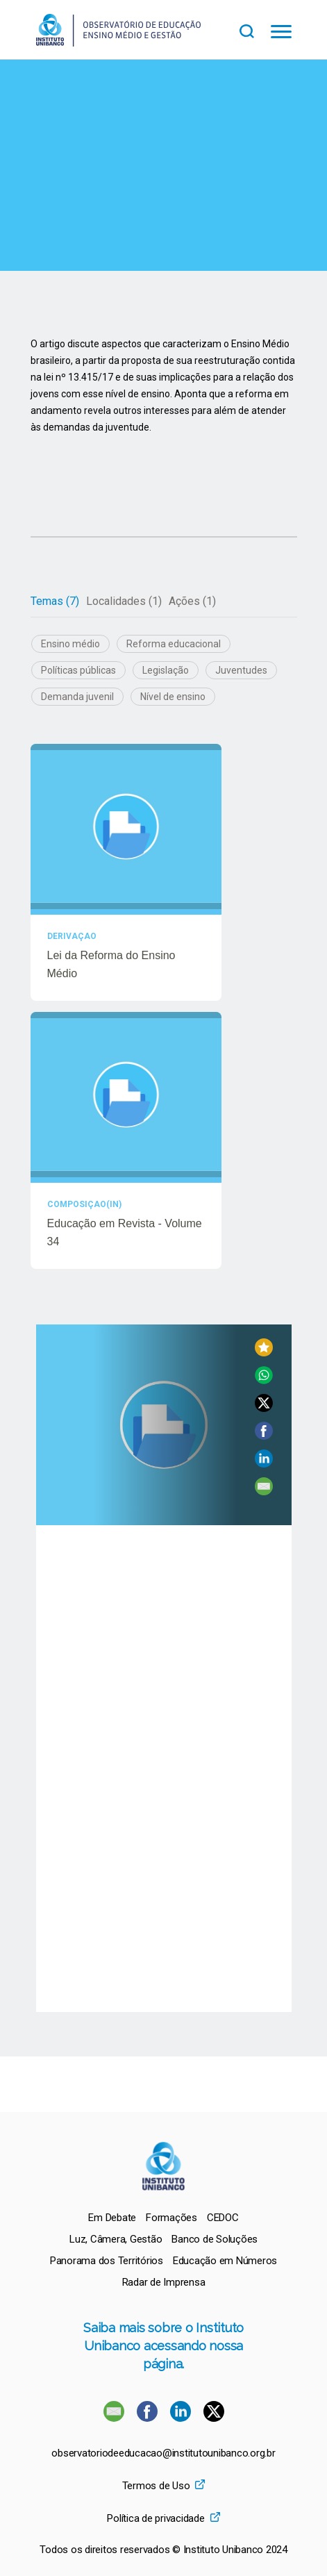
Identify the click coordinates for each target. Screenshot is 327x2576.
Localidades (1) (124, 601)
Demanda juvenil (77, 696)
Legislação (165, 670)
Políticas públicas (78, 670)
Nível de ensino (173, 696)
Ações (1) (192, 601)
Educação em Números (225, 2260)
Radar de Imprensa (164, 2282)
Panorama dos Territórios (106, 2260)
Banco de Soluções (214, 2239)
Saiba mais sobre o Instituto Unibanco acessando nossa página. (163, 2345)
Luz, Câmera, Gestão (115, 2239)
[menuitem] (112, 2217)
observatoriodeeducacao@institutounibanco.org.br (163, 2453)
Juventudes (241, 670)
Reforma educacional (173, 643)
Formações (171, 2217)
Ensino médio (70, 643)
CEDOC (223, 2217)
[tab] (55, 601)
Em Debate (112, 2217)
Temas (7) (55, 601)
